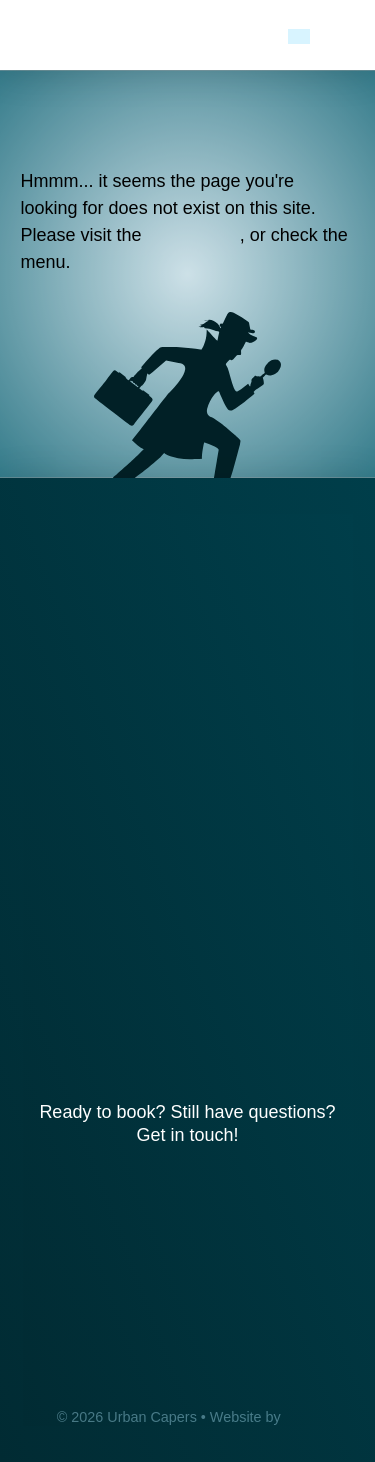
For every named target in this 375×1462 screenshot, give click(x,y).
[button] (341, 35)
